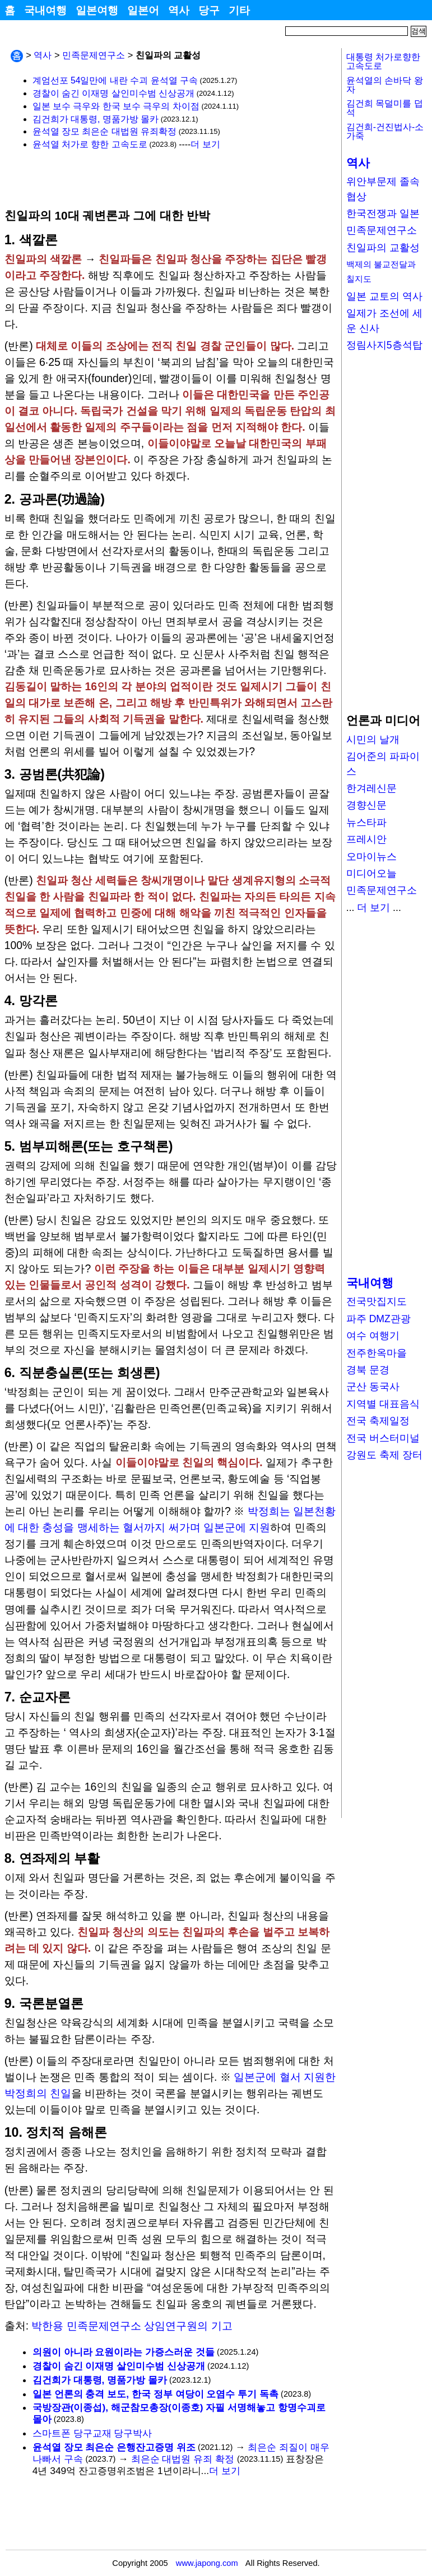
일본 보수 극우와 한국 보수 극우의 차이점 (115, 106)
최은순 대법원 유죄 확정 (183, 2459)
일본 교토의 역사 (384, 296)
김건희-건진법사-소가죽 (385, 131)
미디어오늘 (371, 873)
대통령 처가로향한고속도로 (383, 61)
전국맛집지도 (376, 1301)
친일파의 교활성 (383, 247)
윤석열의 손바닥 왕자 (384, 85)
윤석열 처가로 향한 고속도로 (89, 144)
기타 (239, 10)
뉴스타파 (366, 822)
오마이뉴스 (371, 856)
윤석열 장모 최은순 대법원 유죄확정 (104, 131)
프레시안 (366, 839)
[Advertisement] (135, 179)
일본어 (143, 10)
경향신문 (366, 805)
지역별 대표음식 (383, 1404)
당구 (209, 10)
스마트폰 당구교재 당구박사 (92, 2433)
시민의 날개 (373, 739)
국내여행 (45, 10)
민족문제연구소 (93, 55)
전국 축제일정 (378, 1420)
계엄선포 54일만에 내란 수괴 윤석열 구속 (115, 80)
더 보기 (205, 144)
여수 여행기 (373, 1335)
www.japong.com (207, 2563)
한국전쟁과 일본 (383, 213)
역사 (178, 10)
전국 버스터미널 (383, 1438)
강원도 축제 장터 (384, 1455)
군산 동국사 (373, 1386)
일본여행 (97, 10)
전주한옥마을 (376, 1353)
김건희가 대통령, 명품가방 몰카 (95, 119)
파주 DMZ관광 (378, 1318)
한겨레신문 (371, 788)
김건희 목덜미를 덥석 (384, 108)
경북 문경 (367, 1369)
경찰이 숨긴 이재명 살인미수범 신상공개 (113, 93)
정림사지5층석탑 (384, 345)
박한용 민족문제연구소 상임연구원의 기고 (131, 2325)
